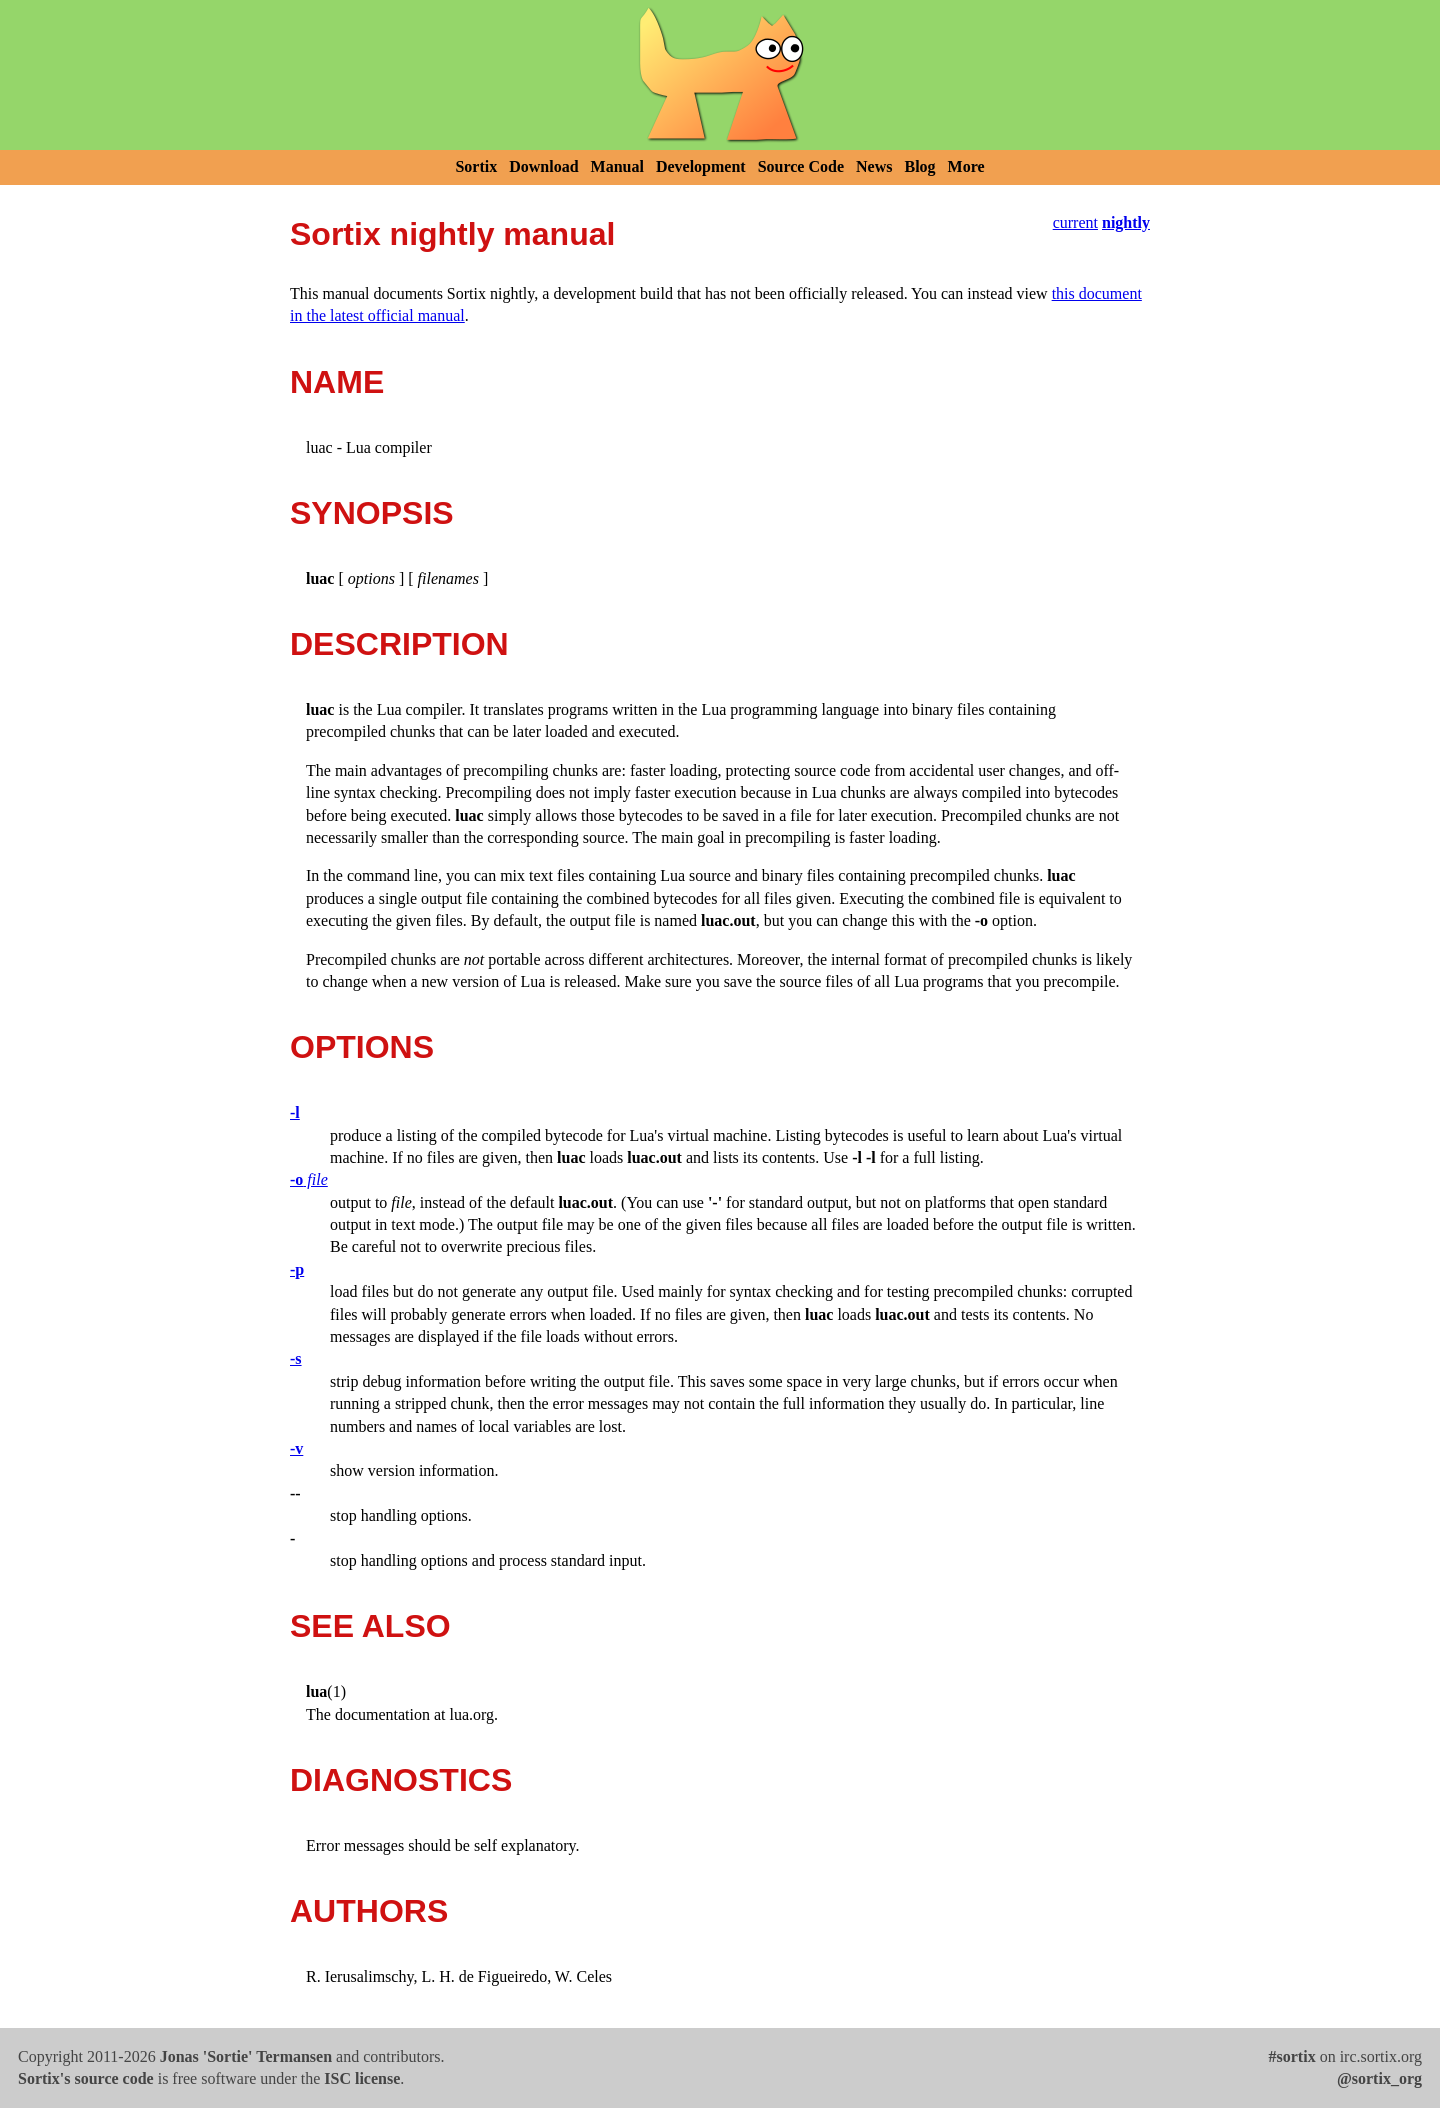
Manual (617, 166)
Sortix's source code (86, 2078)
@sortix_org (1379, 2078)
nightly (1126, 222)
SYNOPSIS (372, 513)
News (874, 166)
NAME (337, 382)
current (1075, 222)
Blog (919, 166)
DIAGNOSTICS (401, 1780)
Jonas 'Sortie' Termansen (246, 2056)
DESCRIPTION (399, 644)
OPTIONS (362, 1047)
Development (701, 166)
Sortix (476, 166)
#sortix (1292, 2056)
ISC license (362, 2078)
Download (543, 166)
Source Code (801, 166)
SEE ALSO (370, 1626)
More (966, 166)
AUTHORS (369, 1911)
